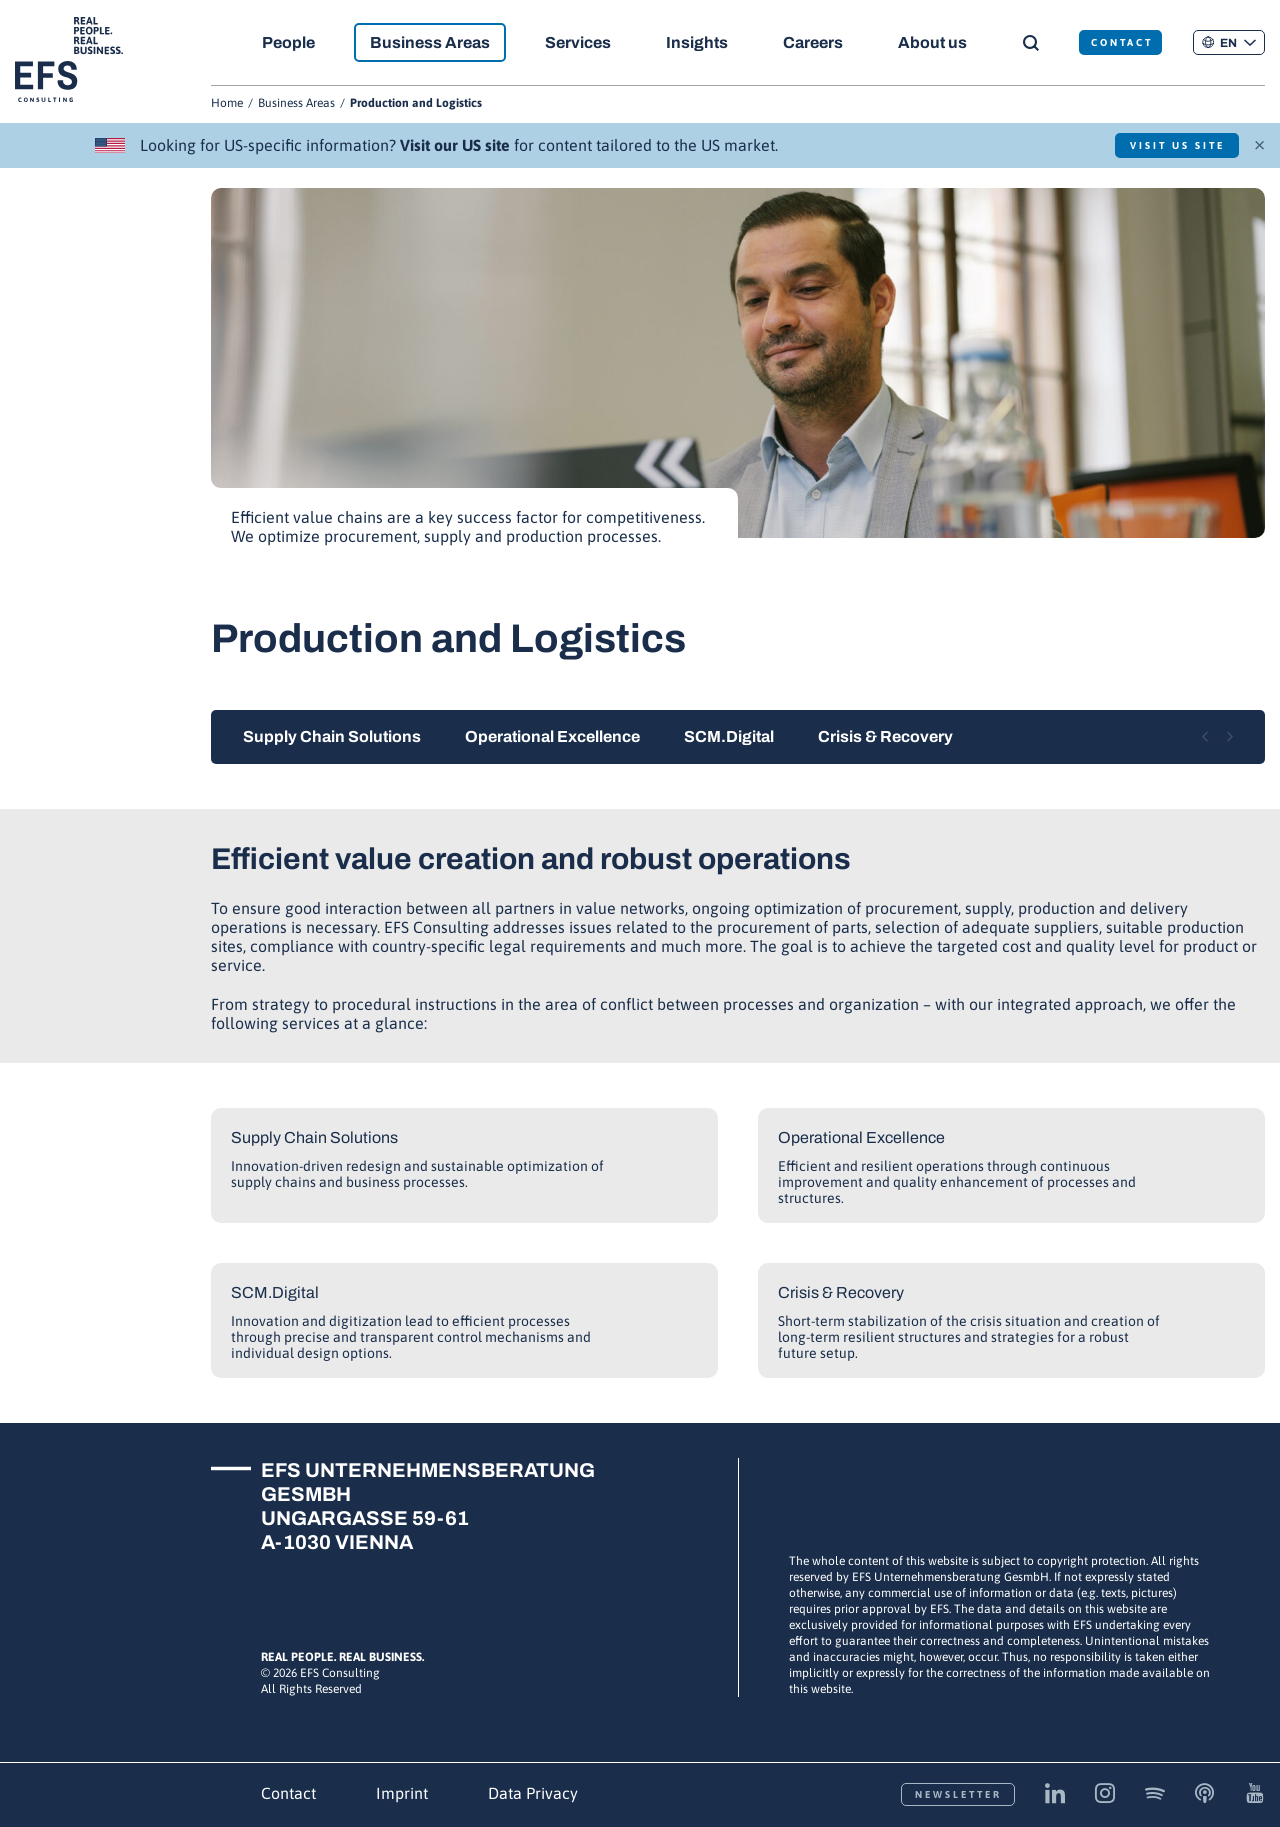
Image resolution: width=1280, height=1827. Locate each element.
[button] (1229, 42)
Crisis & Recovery (885, 736)
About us (933, 42)
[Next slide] (1230, 737)
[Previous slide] (1205, 737)
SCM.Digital (729, 736)
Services (578, 42)
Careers (813, 42)
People (288, 42)
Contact (288, 1793)
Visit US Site (1177, 145)
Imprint (402, 1793)
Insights (697, 42)
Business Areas (430, 42)
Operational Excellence (552, 736)
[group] (738, 377)
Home (227, 103)
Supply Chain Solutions (332, 736)
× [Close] (1259, 143)
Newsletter (958, 1794)
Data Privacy (533, 1793)
